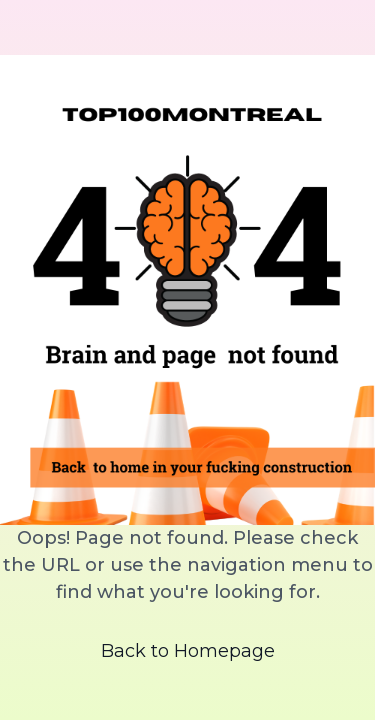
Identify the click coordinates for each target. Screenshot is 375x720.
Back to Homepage (188, 651)
